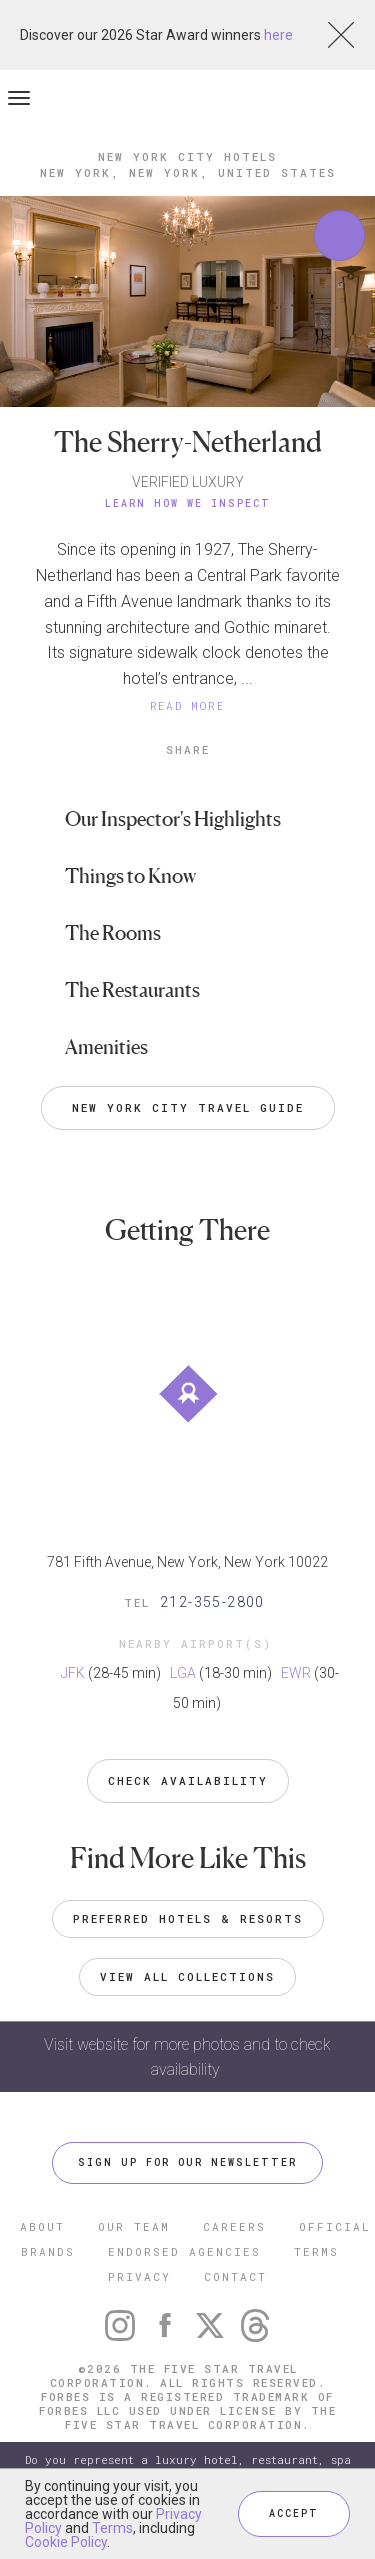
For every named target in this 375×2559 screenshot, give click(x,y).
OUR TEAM (134, 2226)
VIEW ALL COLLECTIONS (187, 1976)
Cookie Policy (66, 2542)
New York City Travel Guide (188, 1107)
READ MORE (188, 705)
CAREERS (234, 2226)
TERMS (316, 2251)
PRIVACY (139, 2276)
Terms (112, 2528)
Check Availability (188, 1780)
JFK (73, 1673)
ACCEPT (294, 2513)
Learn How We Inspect (188, 503)
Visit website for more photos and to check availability (187, 2057)
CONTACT (235, 2276)
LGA (183, 1673)
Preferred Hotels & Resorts (188, 1918)
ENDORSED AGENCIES (184, 2251)
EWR (296, 1673)
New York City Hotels (187, 156)
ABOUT (42, 2226)
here (278, 35)
